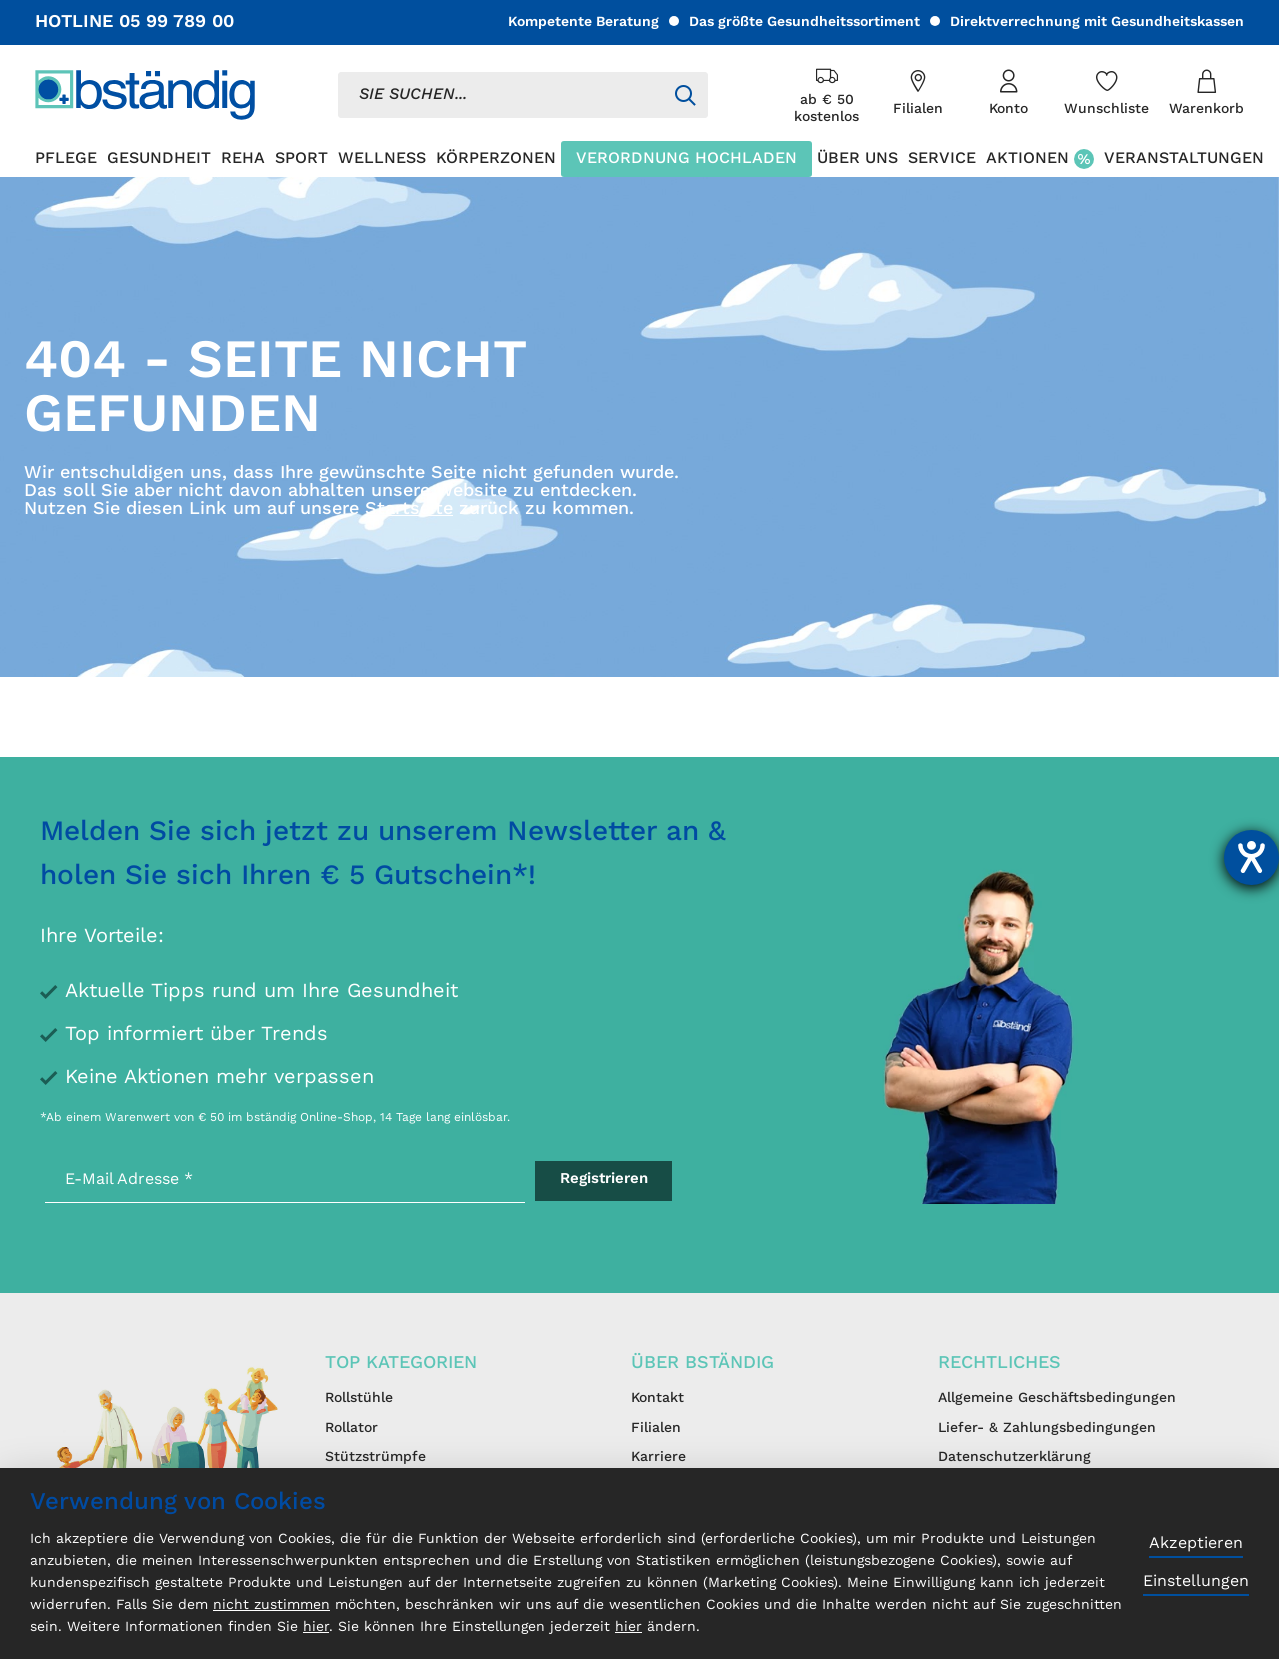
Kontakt (657, 1398)
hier (316, 1627)
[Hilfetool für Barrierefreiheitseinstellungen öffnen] (1251, 857)
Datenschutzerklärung (1014, 1457)
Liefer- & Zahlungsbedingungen (1047, 1428)
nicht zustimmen (271, 1605)
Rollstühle (359, 1398)
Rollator (351, 1428)
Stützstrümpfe (375, 1457)
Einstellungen (1196, 1582)
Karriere (658, 1457)
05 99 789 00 (176, 22)
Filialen (656, 1428)
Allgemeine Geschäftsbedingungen (1057, 1398)
